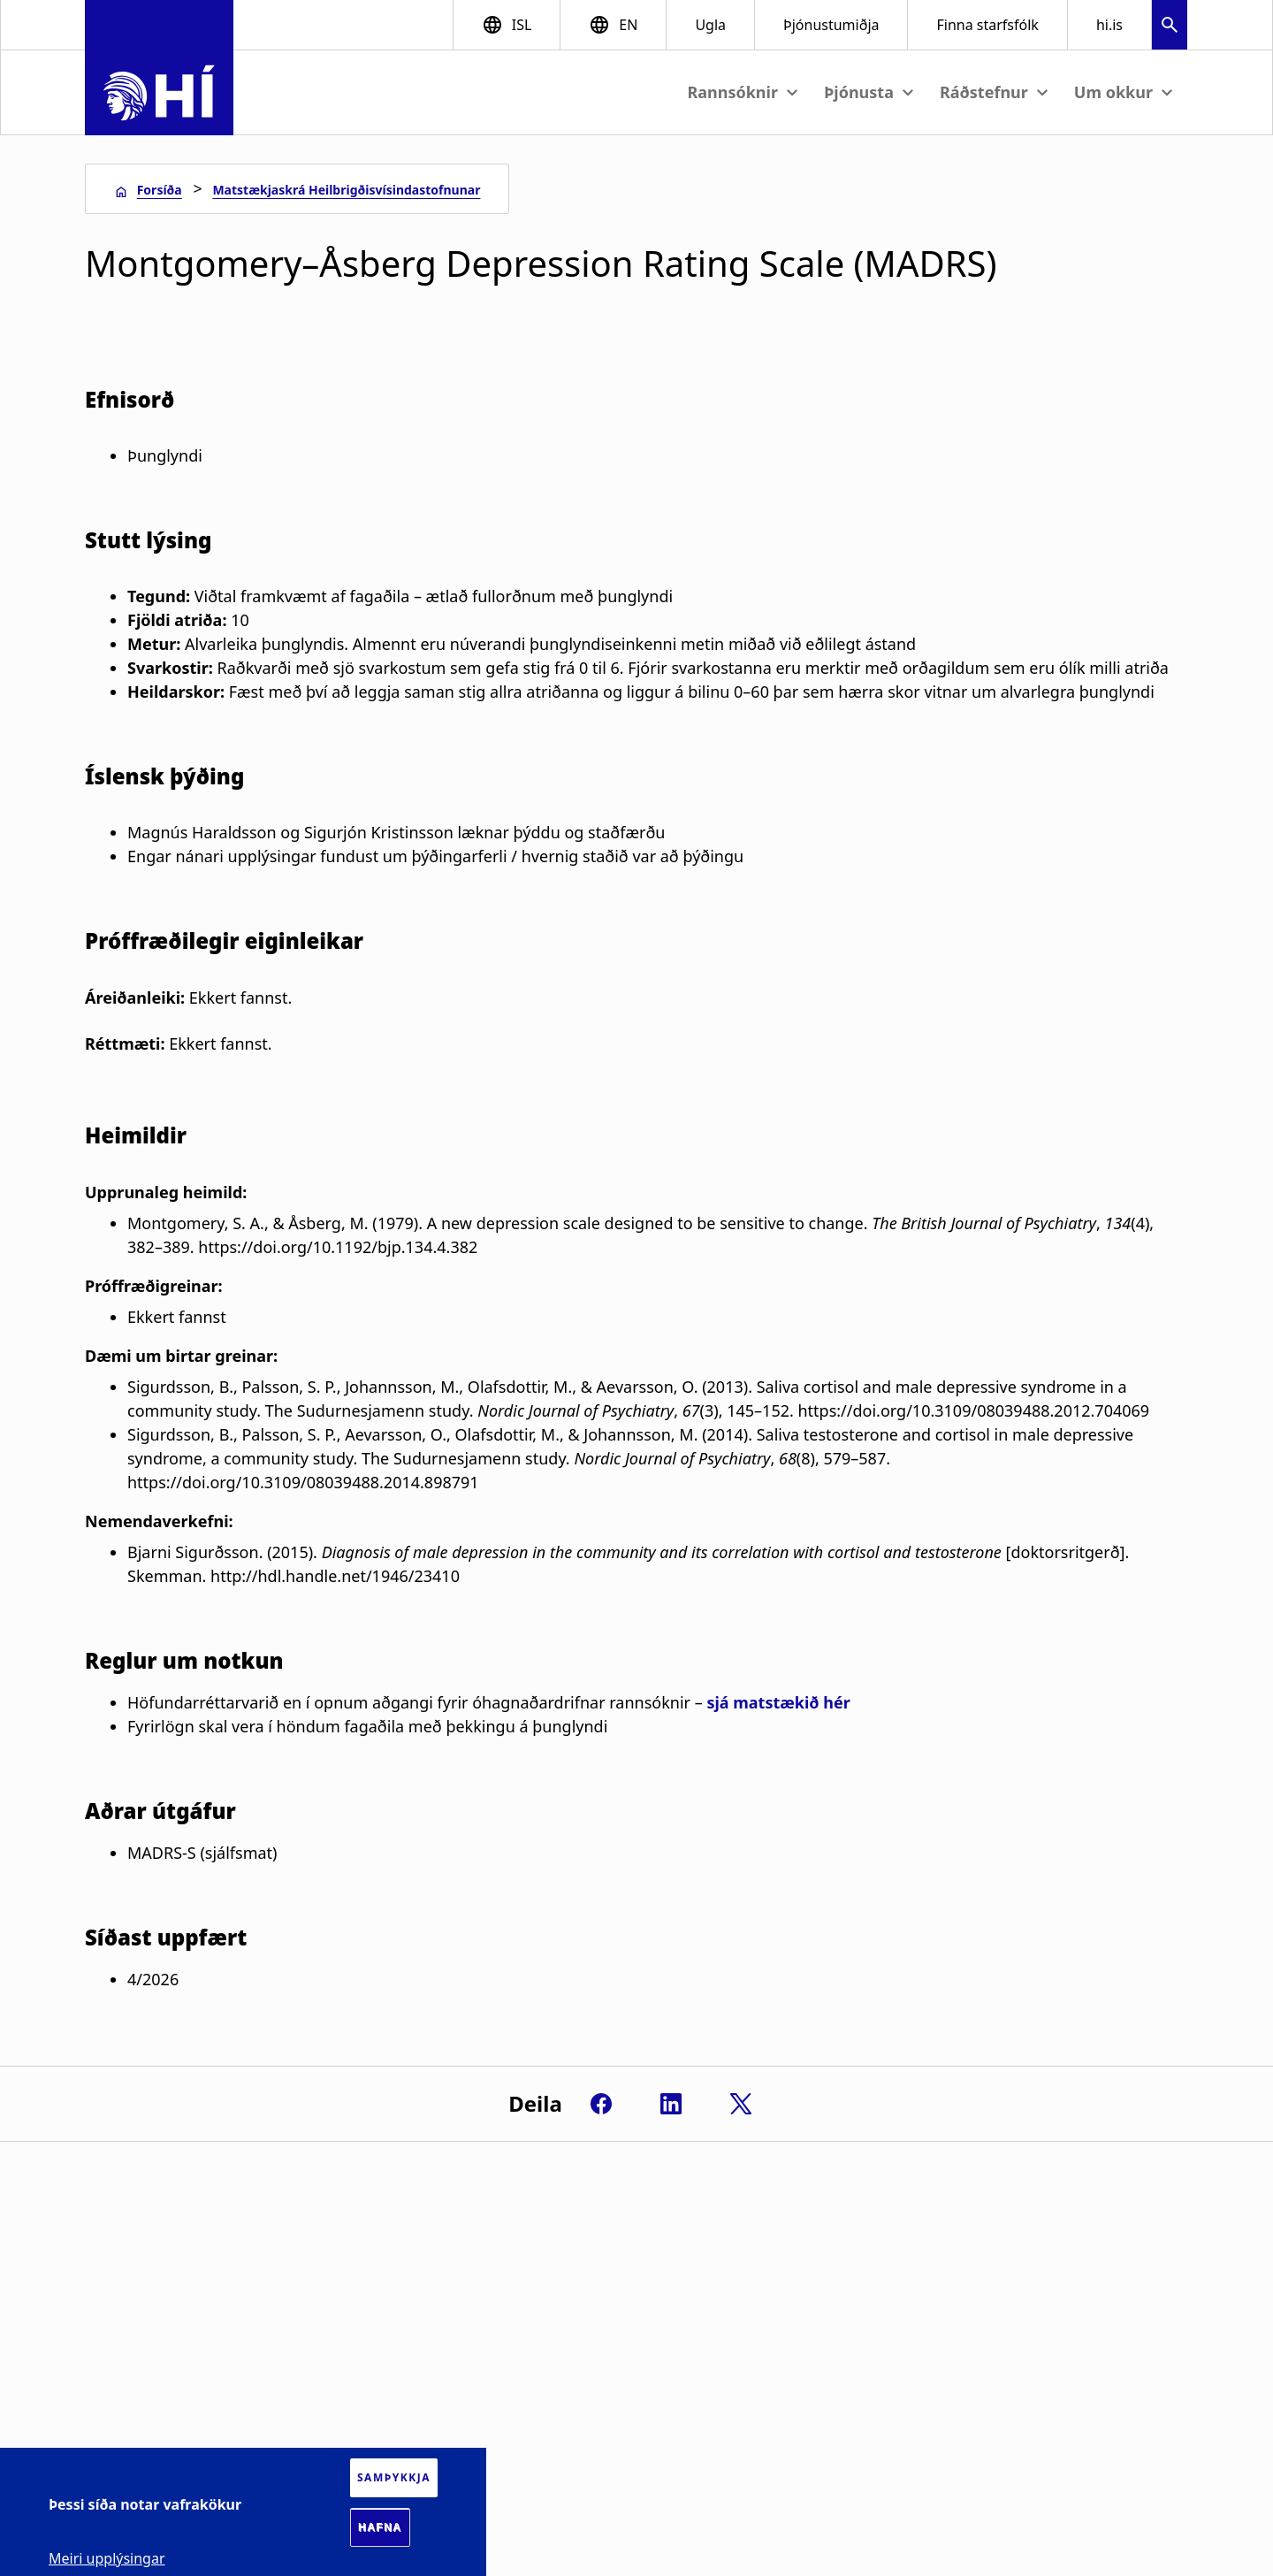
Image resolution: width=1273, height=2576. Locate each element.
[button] (1169, 27)
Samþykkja (394, 2477)
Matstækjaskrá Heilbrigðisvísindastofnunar (346, 189)
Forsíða (159, 189)
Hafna (380, 2527)
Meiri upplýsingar (107, 2558)
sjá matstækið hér (778, 1702)
